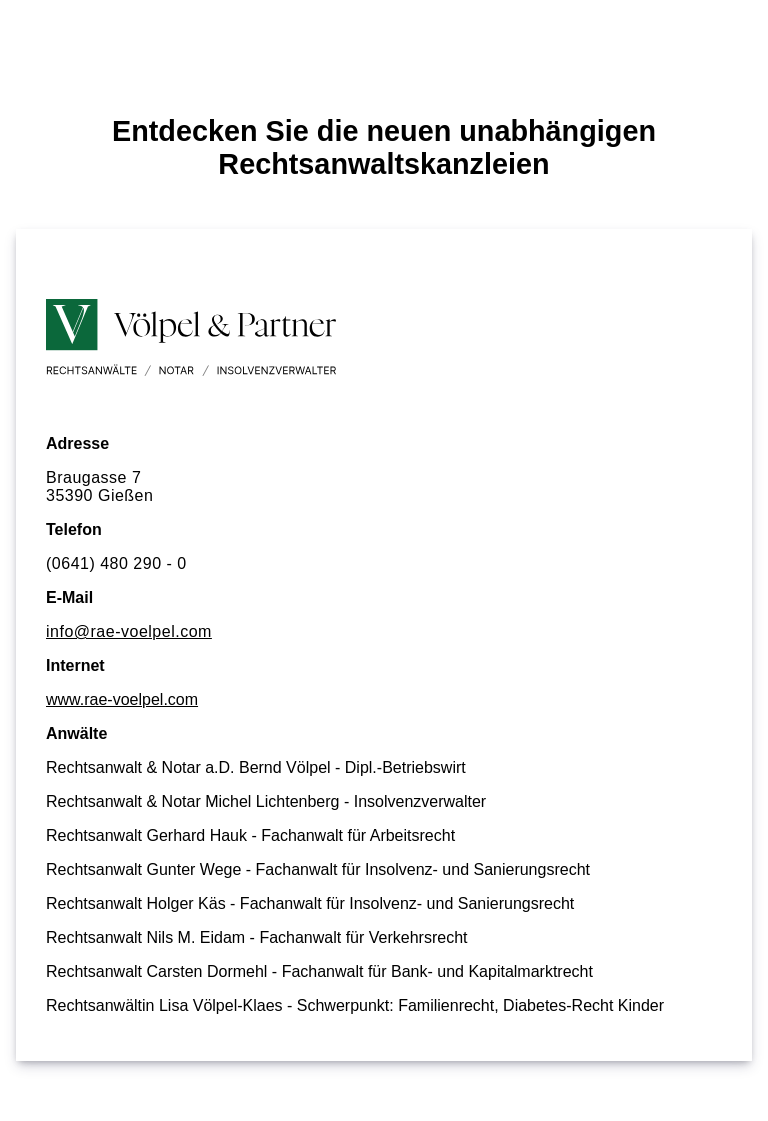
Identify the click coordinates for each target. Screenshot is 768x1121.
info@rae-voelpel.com (129, 631)
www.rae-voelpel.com (122, 699)
